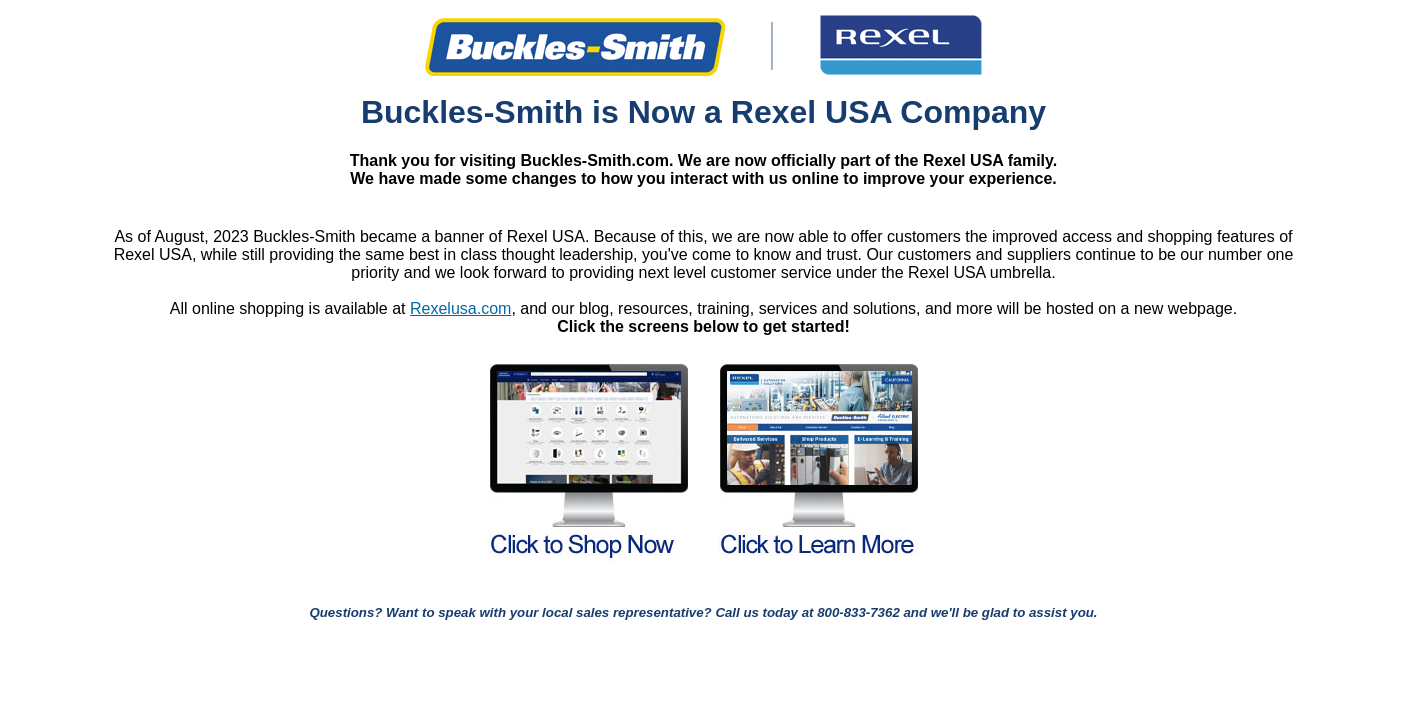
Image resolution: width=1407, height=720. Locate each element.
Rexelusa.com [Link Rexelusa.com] (460, 308)
